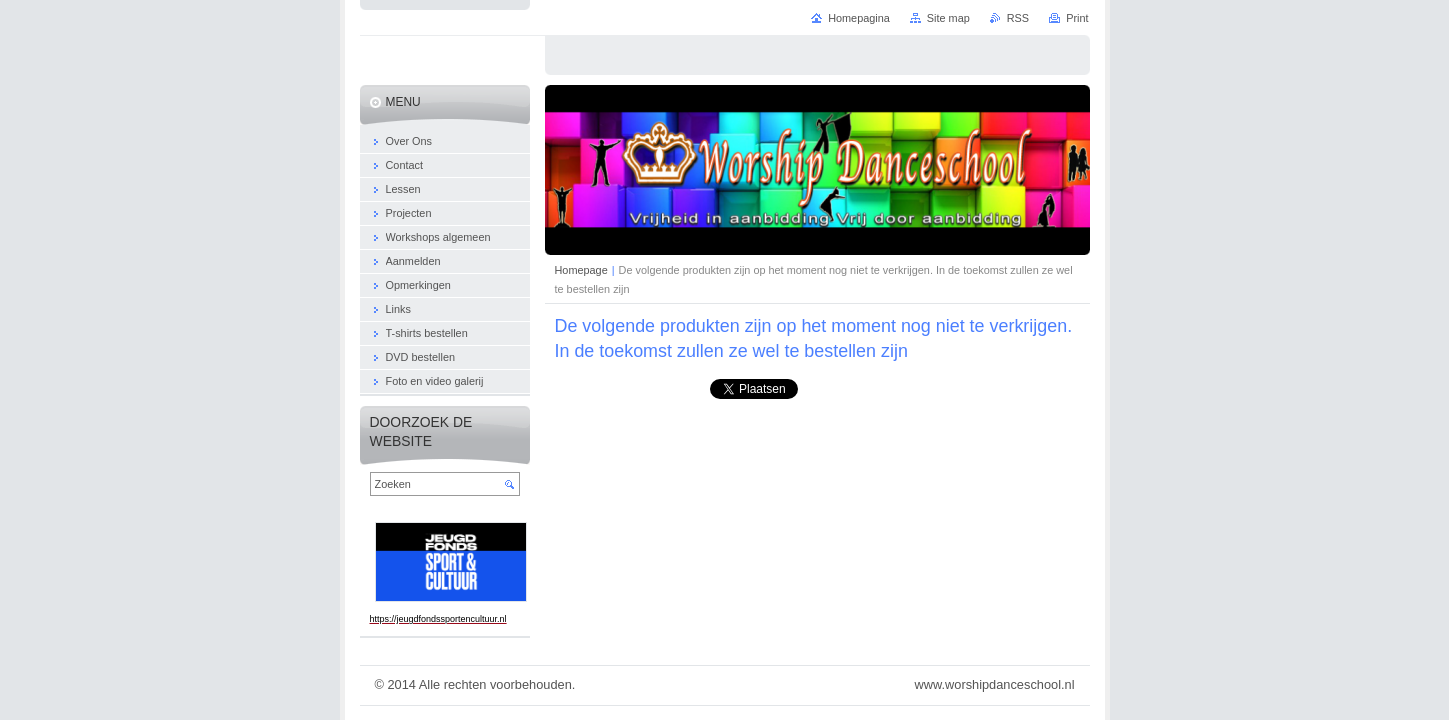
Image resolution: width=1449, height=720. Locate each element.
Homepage (581, 270)
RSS (1018, 18)
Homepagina (859, 18)
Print (1077, 18)
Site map (948, 18)
